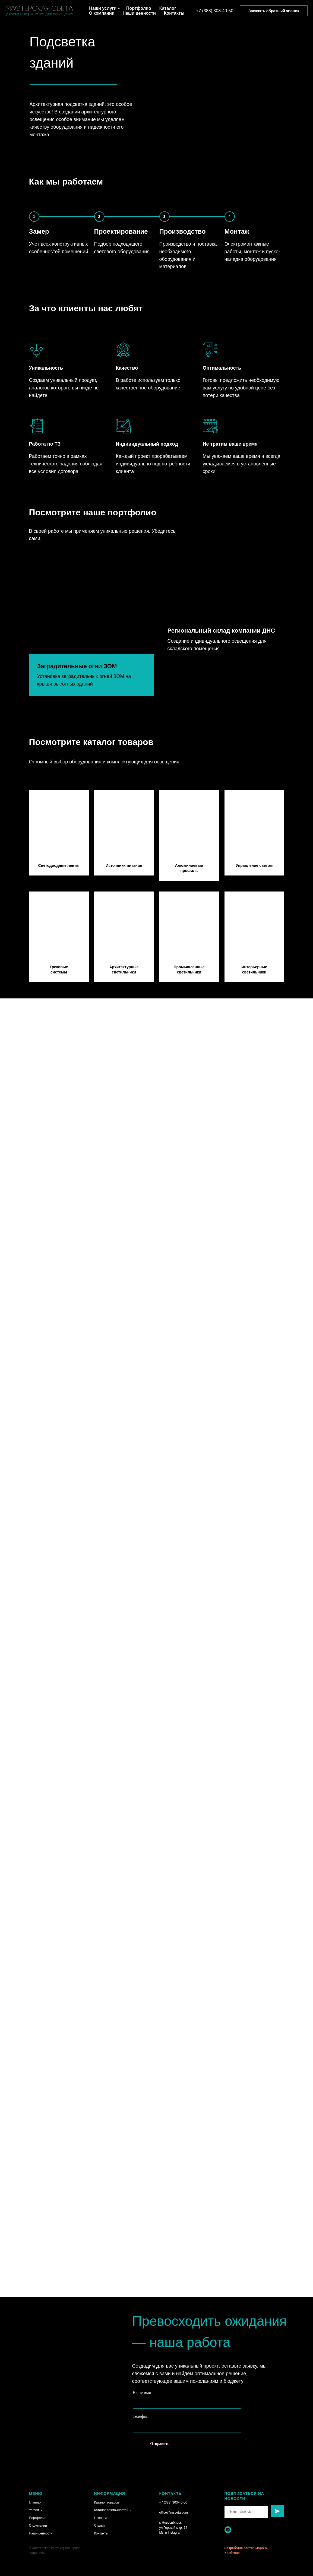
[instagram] (228, 2529)
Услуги (34, 2510)
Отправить (159, 2444)
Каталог (167, 8)
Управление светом (254, 865)
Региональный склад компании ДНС (221, 665)
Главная (35, 2502)
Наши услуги (102, 8)
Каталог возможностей (111, 2510)
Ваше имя (142, 2392)
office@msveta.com (173, 2512)
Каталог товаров (106, 2502)
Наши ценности (139, 13)
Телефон (140, 2416)
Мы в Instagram (170, 2532)
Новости (100, 2518)
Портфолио (138, 8)
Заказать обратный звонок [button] (273, 11)
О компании (102, 13)
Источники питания (124, 865)
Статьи (99, 2525)
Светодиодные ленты (59, 865)
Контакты (174, 13)
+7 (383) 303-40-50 (214, 10)
